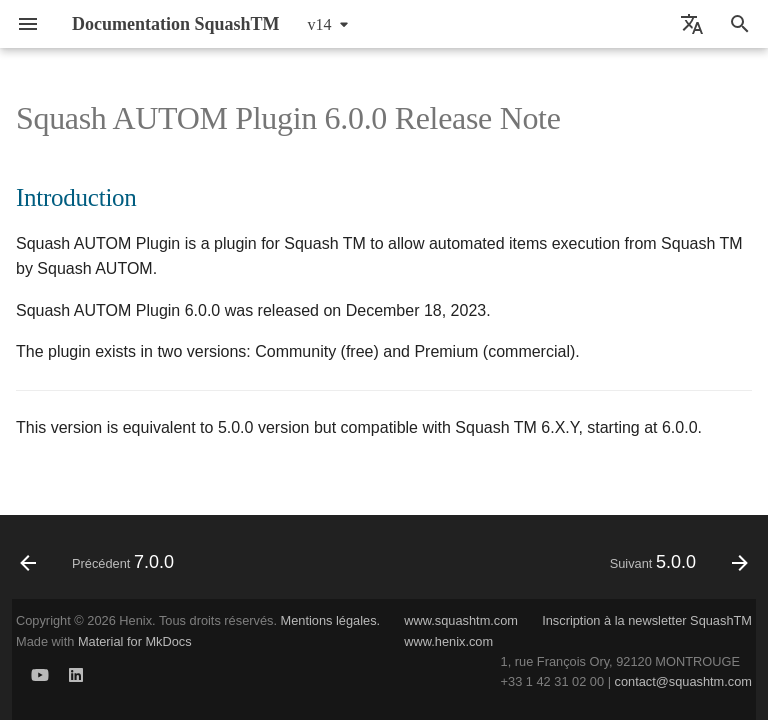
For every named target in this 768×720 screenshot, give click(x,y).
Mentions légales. (331, 620)
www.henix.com (448, 641)
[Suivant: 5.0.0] (675, 563)
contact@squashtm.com (683, 681)
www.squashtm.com (461, 620)
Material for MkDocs (135, 641)
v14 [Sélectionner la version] (320, 24)
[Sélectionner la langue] (692, 24)
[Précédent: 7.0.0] (101, 563)
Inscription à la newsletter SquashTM (647, 620)
